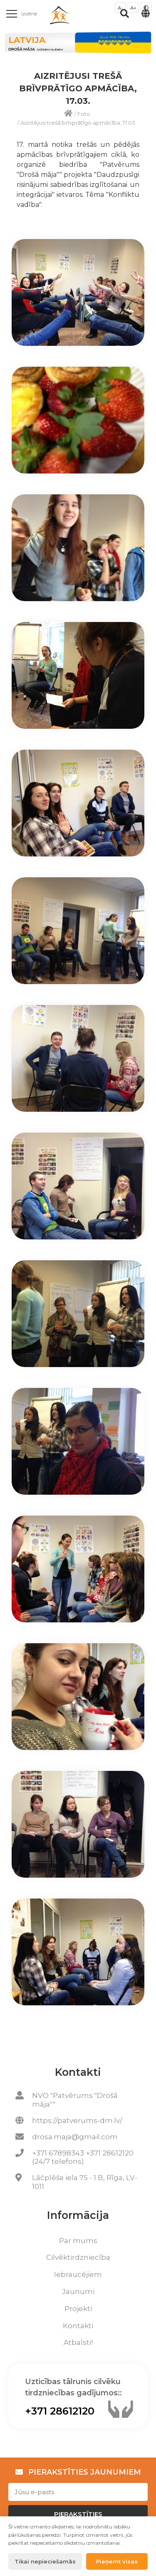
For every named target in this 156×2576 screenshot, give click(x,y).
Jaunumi (78, 2291)
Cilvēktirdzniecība (78, 2257)
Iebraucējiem (78, 2274)
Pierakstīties (78, 2514)
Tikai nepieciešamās (45, 2561)
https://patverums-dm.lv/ (77, 2120)
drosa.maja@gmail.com (75, 2137)
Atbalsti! (78, 2342)
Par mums (78, 2240)
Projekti (78, 2308)
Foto (83, 114)
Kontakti (78, 2326)
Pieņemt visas (117, 2561)
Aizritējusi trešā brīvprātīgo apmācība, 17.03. (78, 122)
